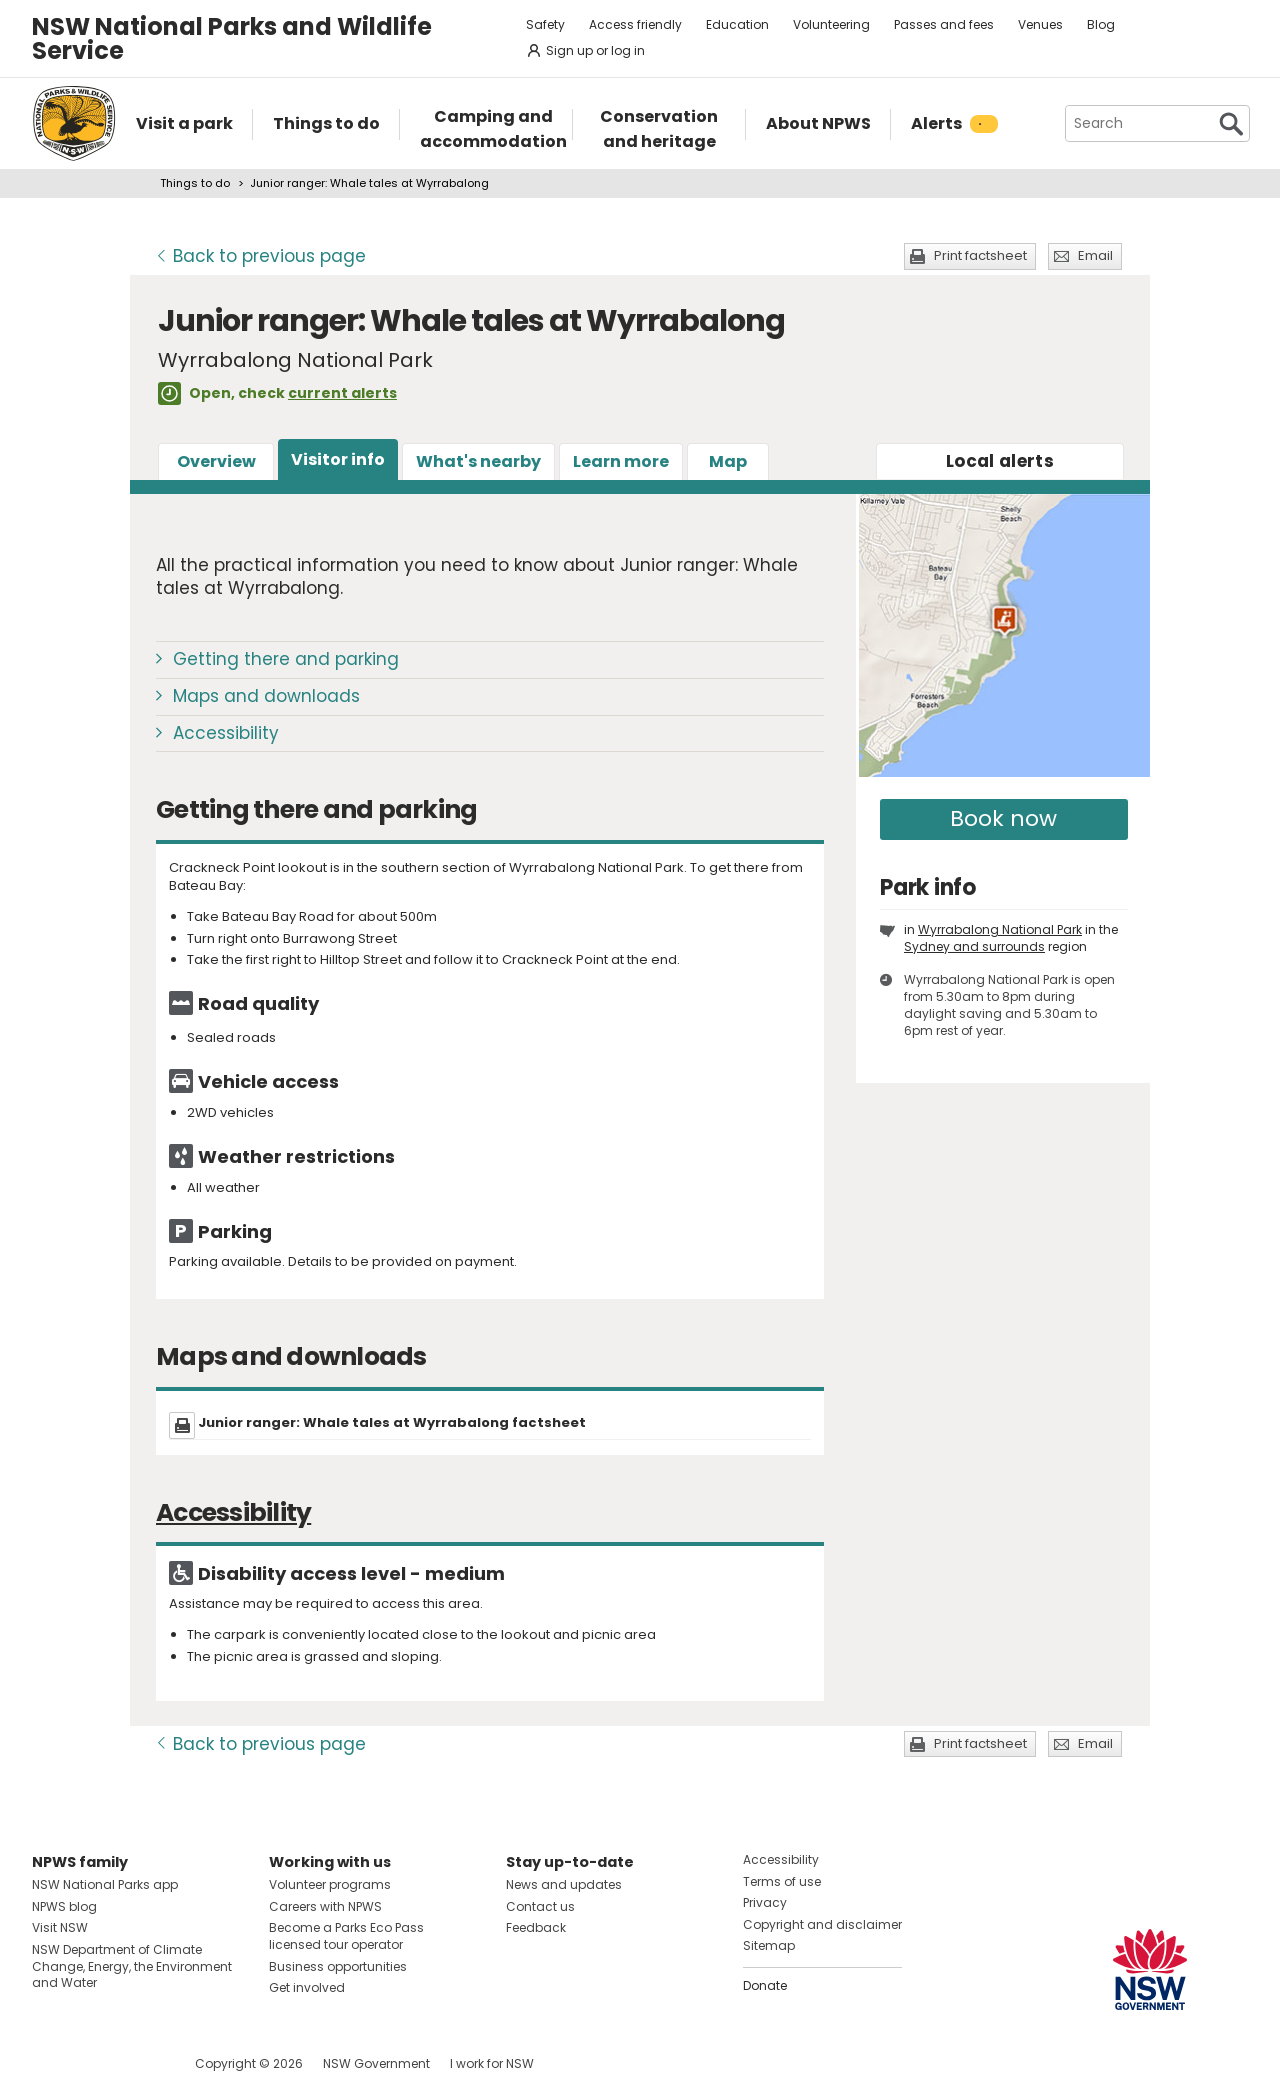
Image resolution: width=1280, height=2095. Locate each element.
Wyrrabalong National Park (1000, 929)
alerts (1000, 461)
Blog (1101, 24)
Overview (216, 461)
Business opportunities (338, 1966)
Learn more (621, 461)
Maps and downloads (266, 696)
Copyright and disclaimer (822, 1924)
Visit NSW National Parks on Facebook (50, 2063)
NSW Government (376, 2063)
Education (737, 24)
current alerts (342, 393)
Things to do (195, 183)
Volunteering (831, 24)
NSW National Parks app (105, 1884)
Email (1095, 255)
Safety (545, 24)
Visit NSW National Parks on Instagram (93, 2063)
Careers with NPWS (325, 1906)
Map (728, 461)
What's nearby (478, 461)
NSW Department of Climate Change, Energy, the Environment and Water (132, 1966)
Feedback (536, 1927)
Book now (1003, 818)
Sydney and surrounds (974, 946)
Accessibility (226, 733)
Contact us (540, 1906)
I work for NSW (492, 2063)
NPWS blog (64, 1906)
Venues (1040, 24)
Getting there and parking (286, 659)
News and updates (564, 1884)
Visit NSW (60, 1927)
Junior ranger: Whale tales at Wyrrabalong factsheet (392, 1422)
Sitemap (769, 1945)
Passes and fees (944, 24)
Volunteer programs (330, 1884)
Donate (765, 1985)
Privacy (765, 1902)
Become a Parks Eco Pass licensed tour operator (346, 1936)
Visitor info (338, 459)
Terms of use (782, 1881)
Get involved (307, 1987)
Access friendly (635, 24)
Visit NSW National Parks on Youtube (136, 2063)
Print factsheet (980, 255)
